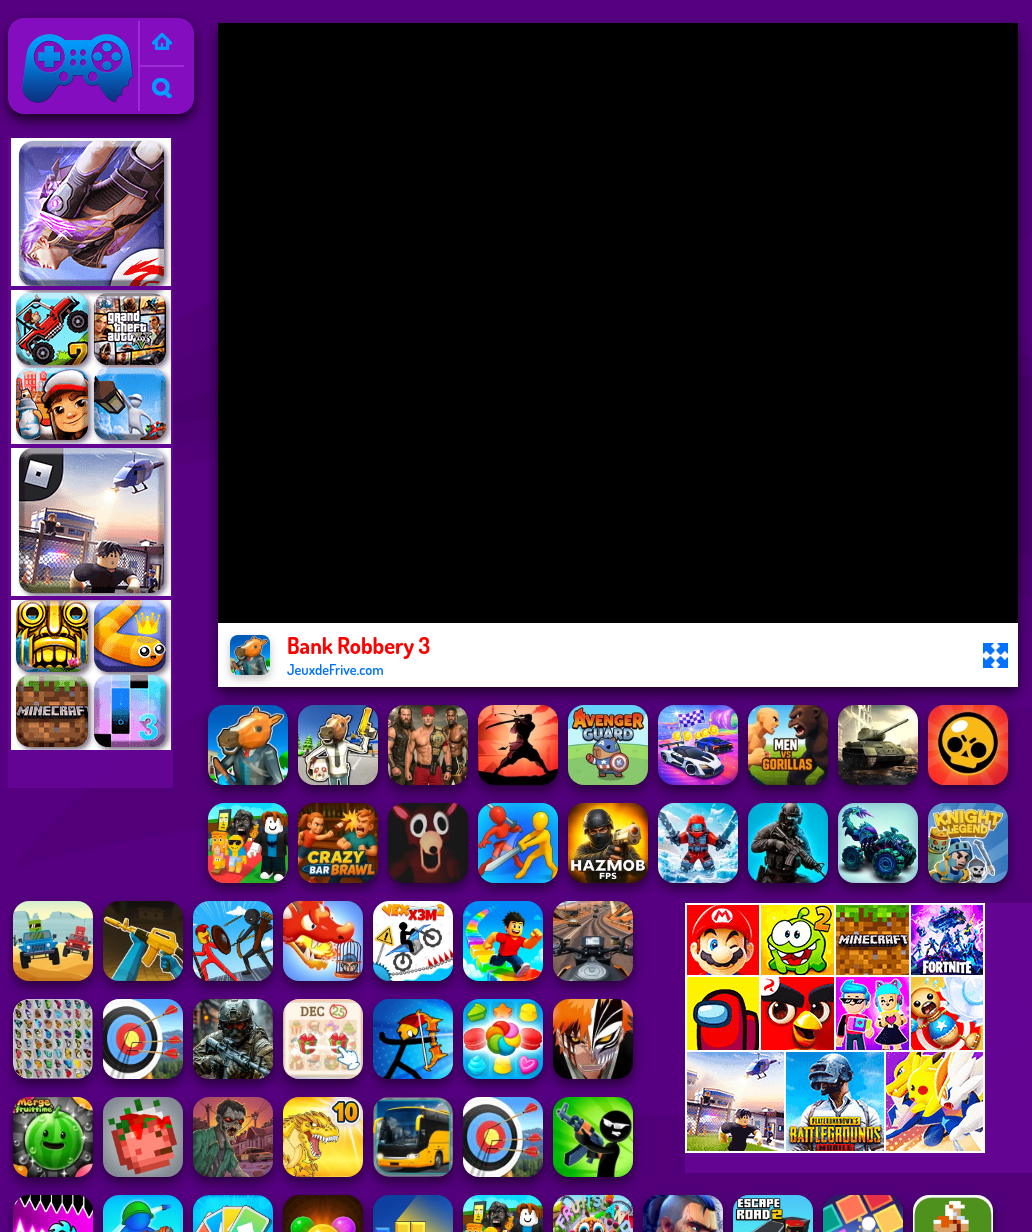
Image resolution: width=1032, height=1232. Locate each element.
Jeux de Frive (58, 31)
